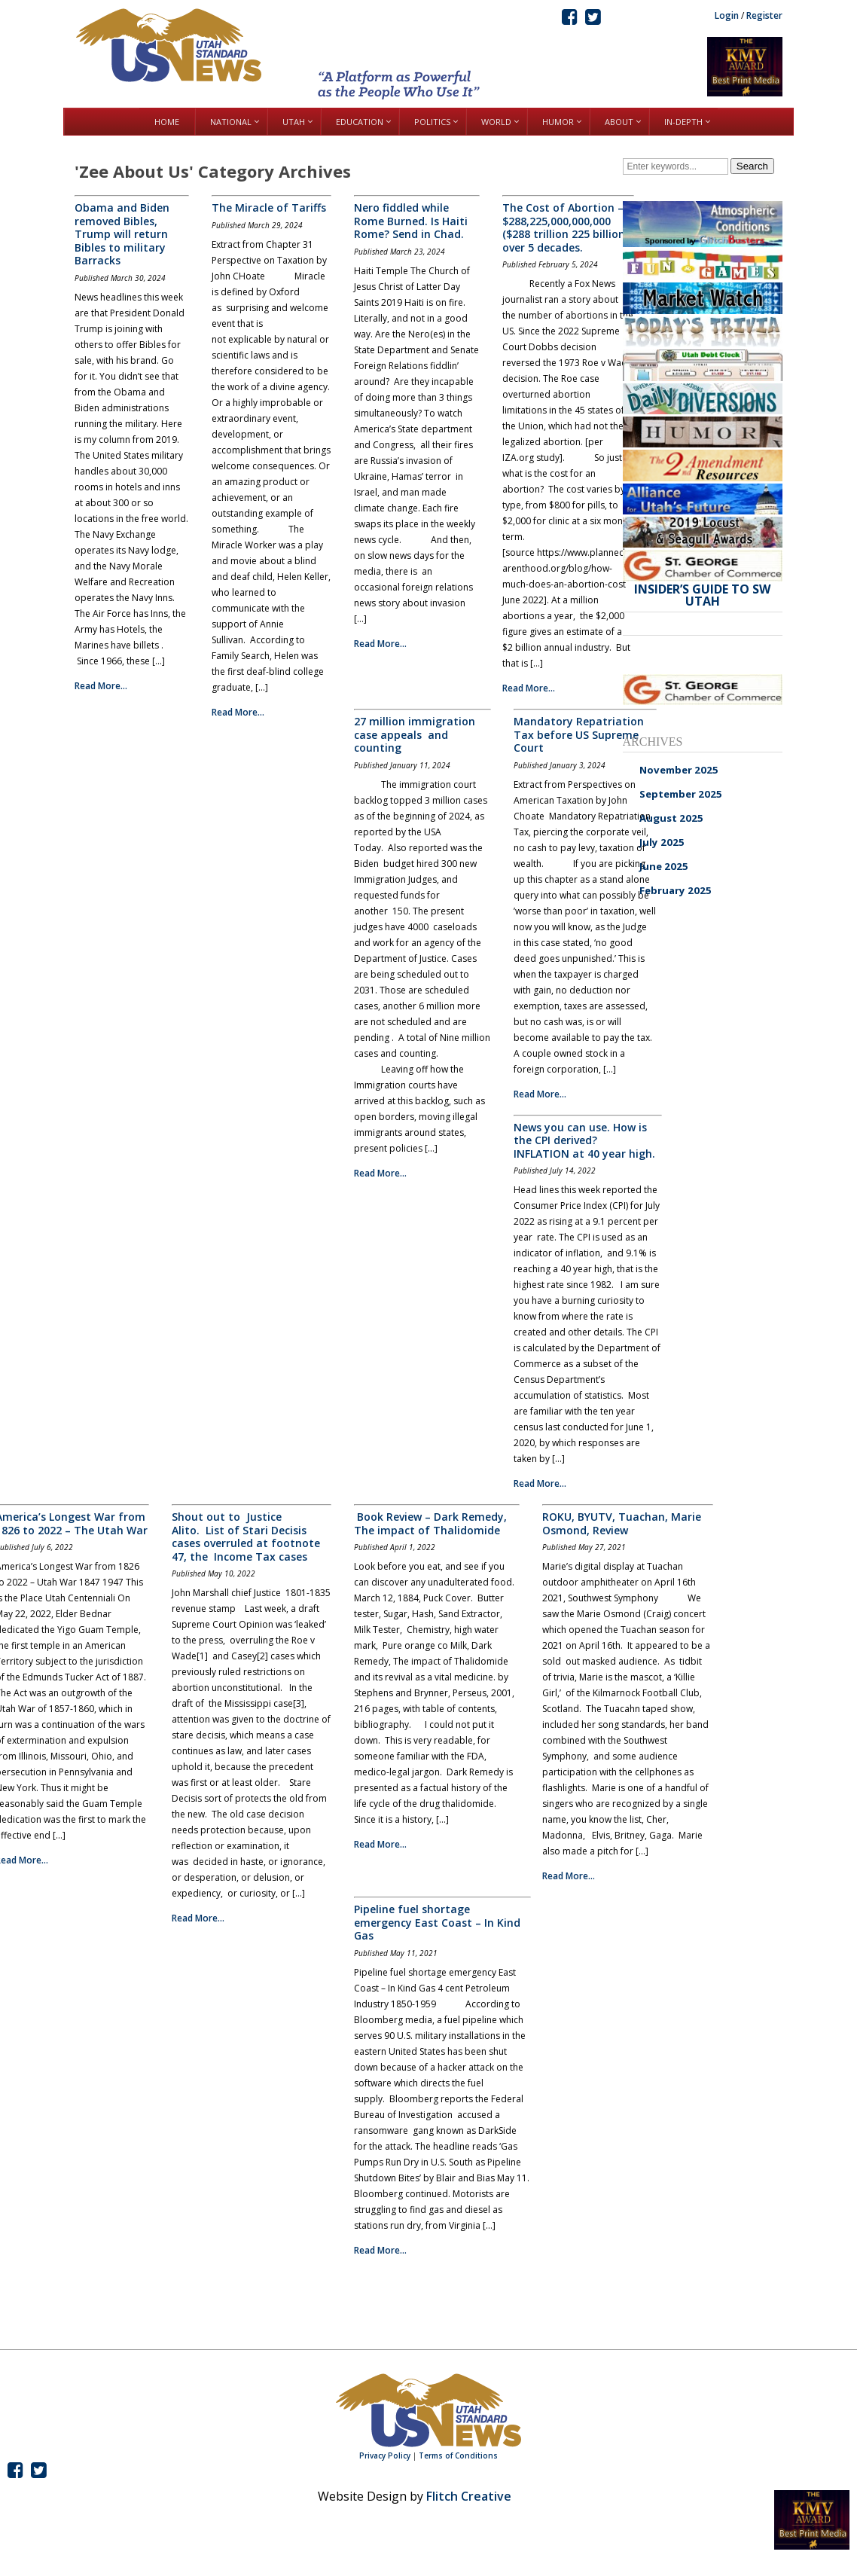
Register (764, 15)
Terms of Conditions (458, 2455)
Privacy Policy (384, 2455)
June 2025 (663, 866)
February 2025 (675, 890)
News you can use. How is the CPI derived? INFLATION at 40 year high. (584, 1140)
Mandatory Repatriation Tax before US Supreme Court (579, 734)
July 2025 (662, 842)
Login (727, 15)
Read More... (101, 685)
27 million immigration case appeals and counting (414, 734)
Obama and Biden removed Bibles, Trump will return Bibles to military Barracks (122, 233)
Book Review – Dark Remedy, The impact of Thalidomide (430, 1523)
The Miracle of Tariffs (269, 207)
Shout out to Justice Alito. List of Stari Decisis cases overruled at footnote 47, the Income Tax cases (246, 1536)
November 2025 (678, 770)
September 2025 (680, 794)
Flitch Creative (468, 2496)
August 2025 (671, 818)
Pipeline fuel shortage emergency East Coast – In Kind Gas (437, 1922)
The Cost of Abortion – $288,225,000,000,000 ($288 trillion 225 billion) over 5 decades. (565, 227)
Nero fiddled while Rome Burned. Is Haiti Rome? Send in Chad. (411, 220)
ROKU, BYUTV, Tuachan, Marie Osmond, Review (621, 1523)
